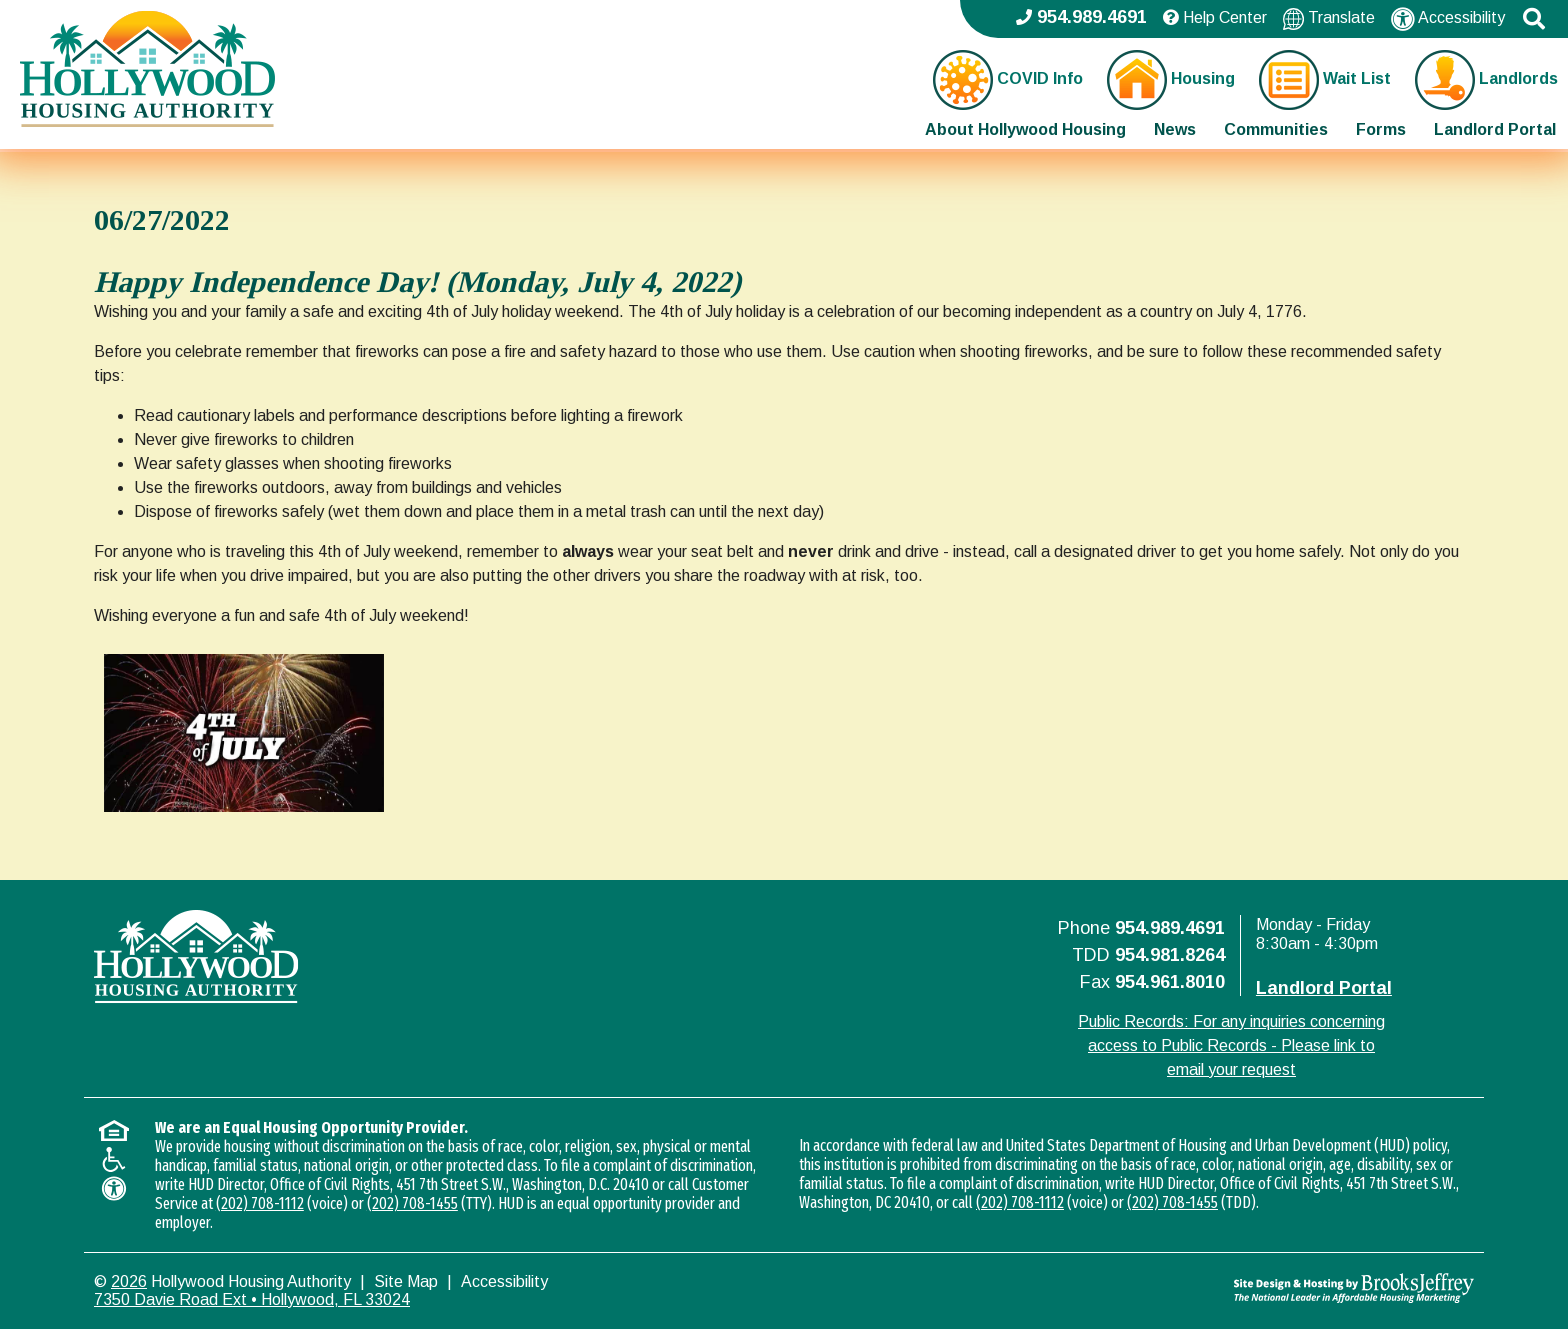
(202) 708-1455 (412, 1203)
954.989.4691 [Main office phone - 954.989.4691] (1081, 17)
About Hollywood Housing (1025, 129)
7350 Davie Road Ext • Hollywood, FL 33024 (252, 1299)
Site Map (406, 1281)
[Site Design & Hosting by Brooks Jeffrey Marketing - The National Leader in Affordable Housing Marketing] (1301, 1288)
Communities (1276, 129)
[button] (1534, 19)
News (1175, 129)
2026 (129, 1281)
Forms (1381, 129)
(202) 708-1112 (260, 1203)
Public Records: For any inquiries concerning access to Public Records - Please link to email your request (1231, 1045)
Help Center (1215, 17)
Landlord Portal (1495, 129)
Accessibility (1448, 19)
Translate (1329, 18)
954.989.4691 (1170, 928)
